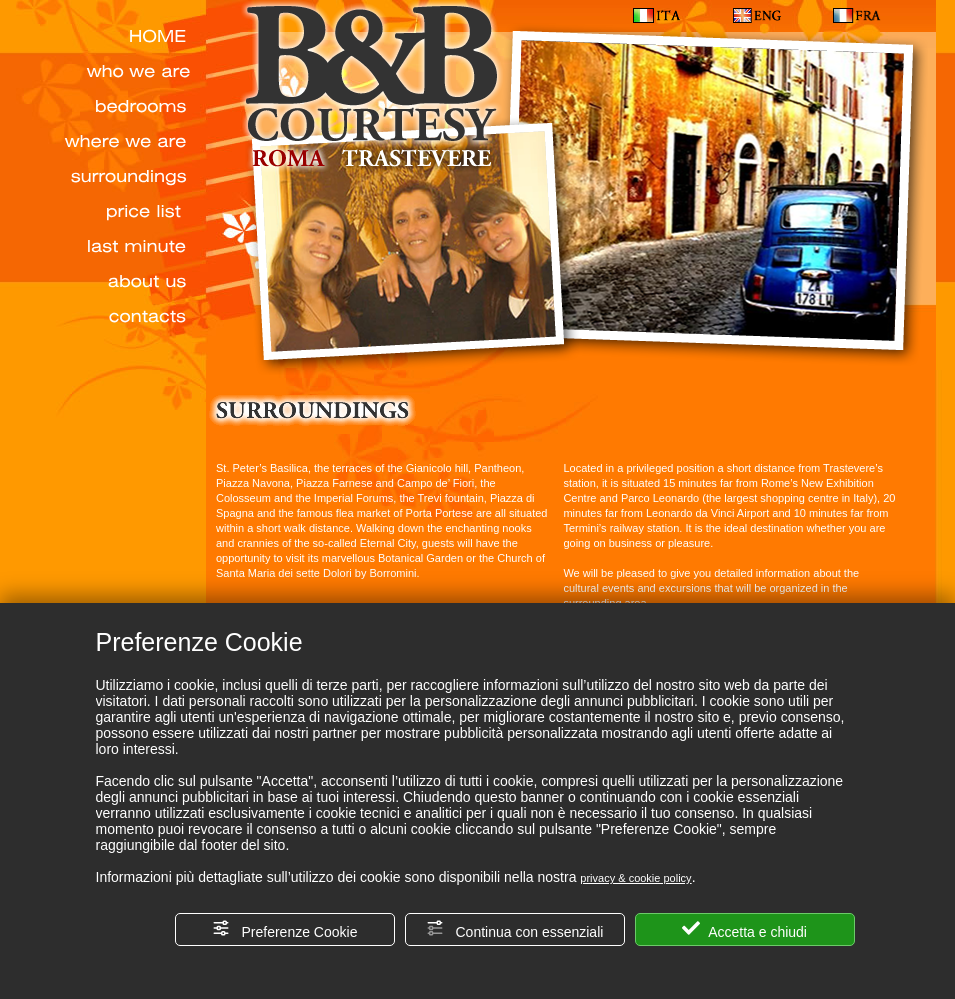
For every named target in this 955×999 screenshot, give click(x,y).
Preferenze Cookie (285, 929)
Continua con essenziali (515, 929)
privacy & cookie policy (635, 878)
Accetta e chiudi (744, 929)
